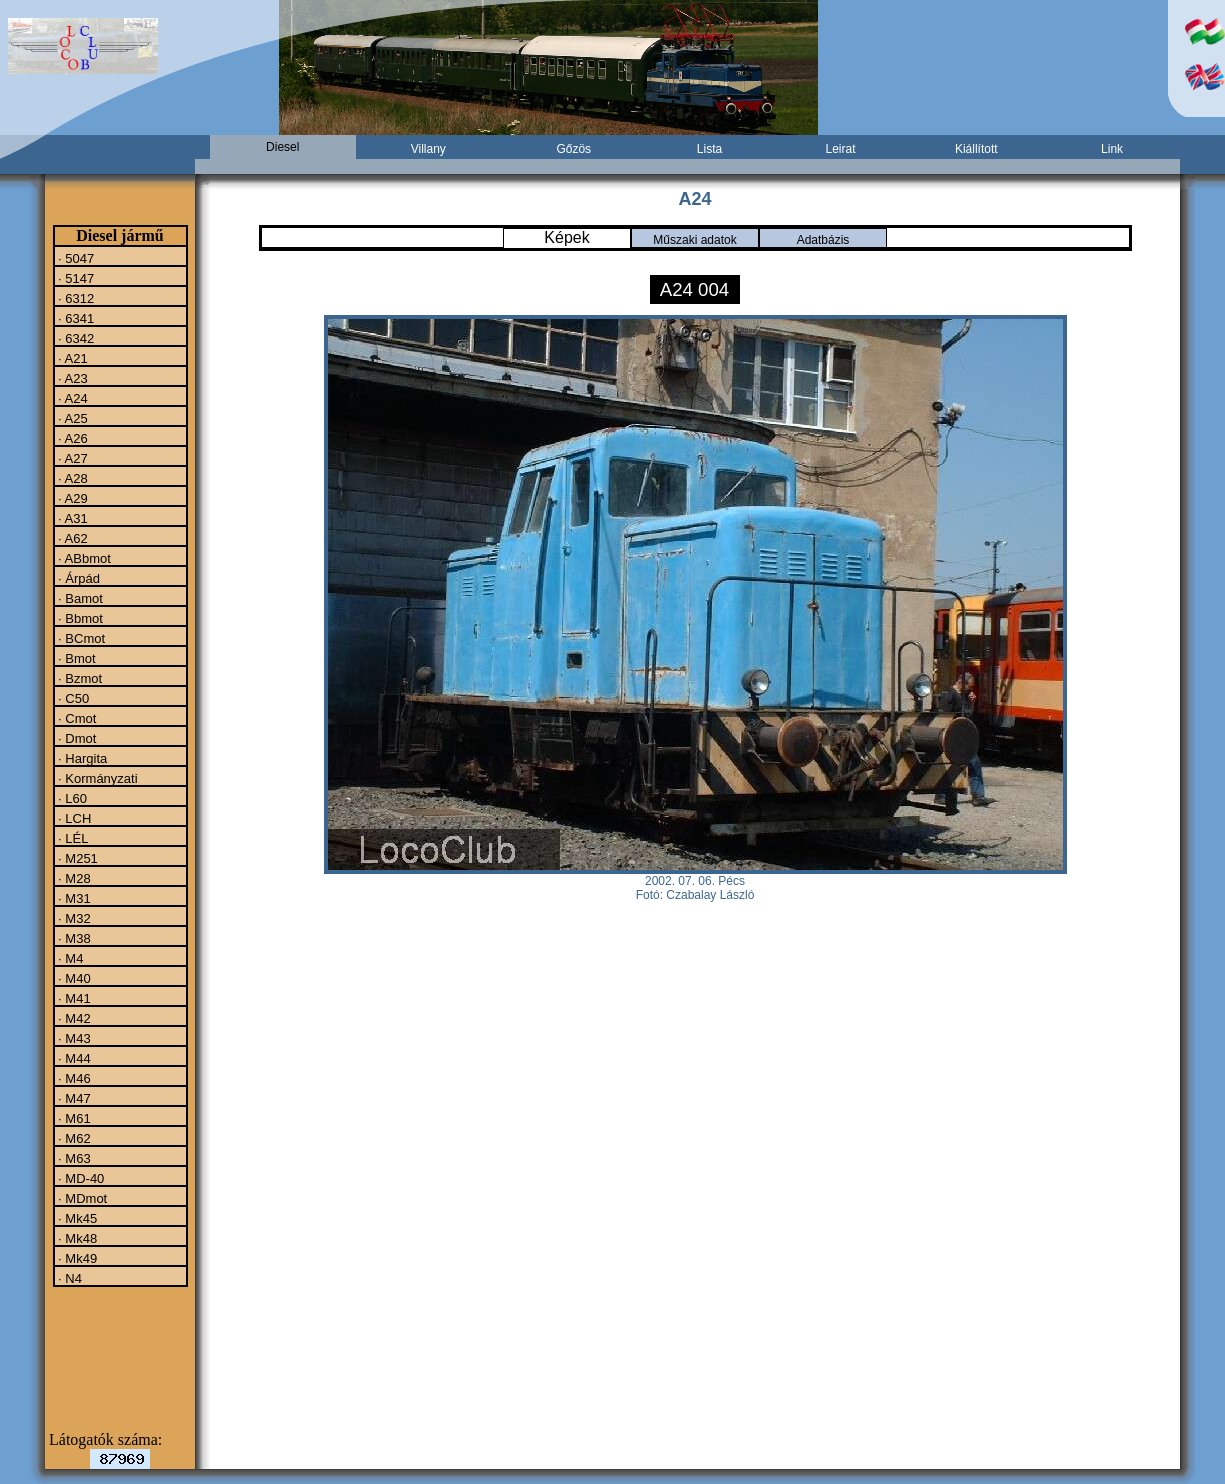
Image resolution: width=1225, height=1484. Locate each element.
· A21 (71, 358)
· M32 (73, 918)
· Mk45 (76, 1218)
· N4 (68, 1278)
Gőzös (573, 149)
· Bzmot (79, 678)
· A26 (71, 438)
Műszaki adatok (694, 240)
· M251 (76, 858)
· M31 (73, 898)
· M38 (73, 938)
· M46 (73, 1078)
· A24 (71, 398)
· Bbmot (79, 618)
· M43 (73, 1038)
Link (1112, 149)
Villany (428, 149)
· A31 (71, 518)
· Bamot (79, 598)
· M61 (73, 1118)
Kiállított (976, 149)
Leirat (840, 149)
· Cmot (76, 718)
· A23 (71, 378)
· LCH (73, 818)
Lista (709, 149)
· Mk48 (76, 1238)
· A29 (71, 498)
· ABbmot (83, 558)
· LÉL (72, 838)
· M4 (69, 958)
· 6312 (75, 298)
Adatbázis (823, 240)
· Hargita (81, 758)
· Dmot (76, 738)
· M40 (73, 978)
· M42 (73, 1018)
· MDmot (81, 1198)
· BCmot (80, 638)
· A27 (71, 458)
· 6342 (75, 338)
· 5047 (75, 258)
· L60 (71, 798)
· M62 (73, 1138)
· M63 (73, 1158)
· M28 (73, 878)
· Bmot (75, 658)
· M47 (73, 1098)
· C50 (72, 698)
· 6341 (75, 318)
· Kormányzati (96, 778)
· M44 (73, 1058)
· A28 (71, 478)
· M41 (73, 998)
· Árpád (78, 578)
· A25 (71, 418)
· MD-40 (80, 1178)
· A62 (71, 538)
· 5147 (75, 278)
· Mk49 (76, 1258)
